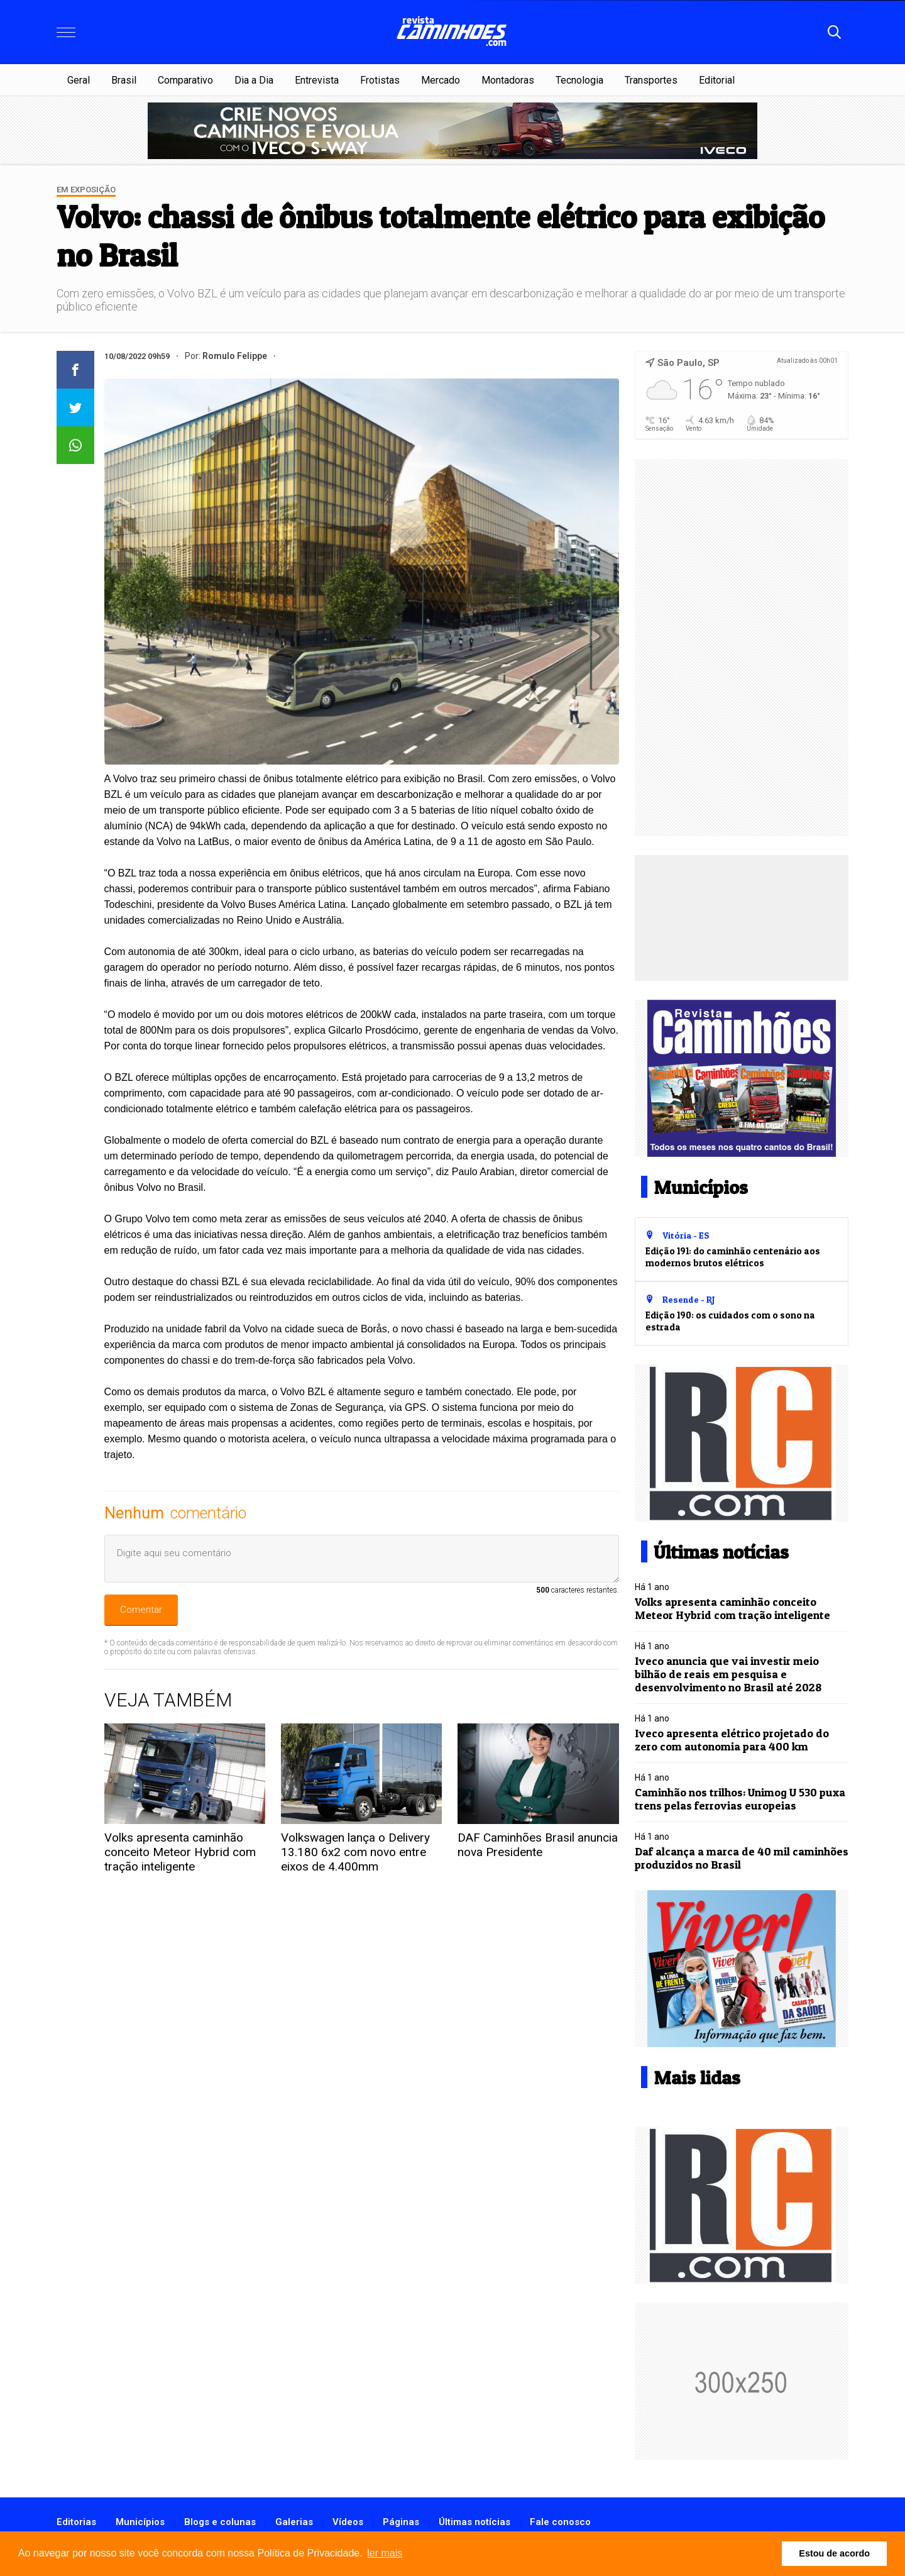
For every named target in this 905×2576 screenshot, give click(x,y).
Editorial (717, 80)
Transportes (651, 80)
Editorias (76, 2522)
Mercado (440, 80)
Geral (78, 80)
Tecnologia (579, 80)
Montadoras (507, 80)
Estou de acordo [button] (834, 2553)
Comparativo (185, 80)
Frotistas (380, 80)
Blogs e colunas (220, 2522)
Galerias (294, 2522)
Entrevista (317, 80)
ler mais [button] (384, 2553)
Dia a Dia (253, 80)
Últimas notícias (474, 2522)
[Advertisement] (741, 647)
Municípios (140, 2522)
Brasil (123, 80)
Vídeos (347, 2522)
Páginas (401, 2522)
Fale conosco (560, 2522)
